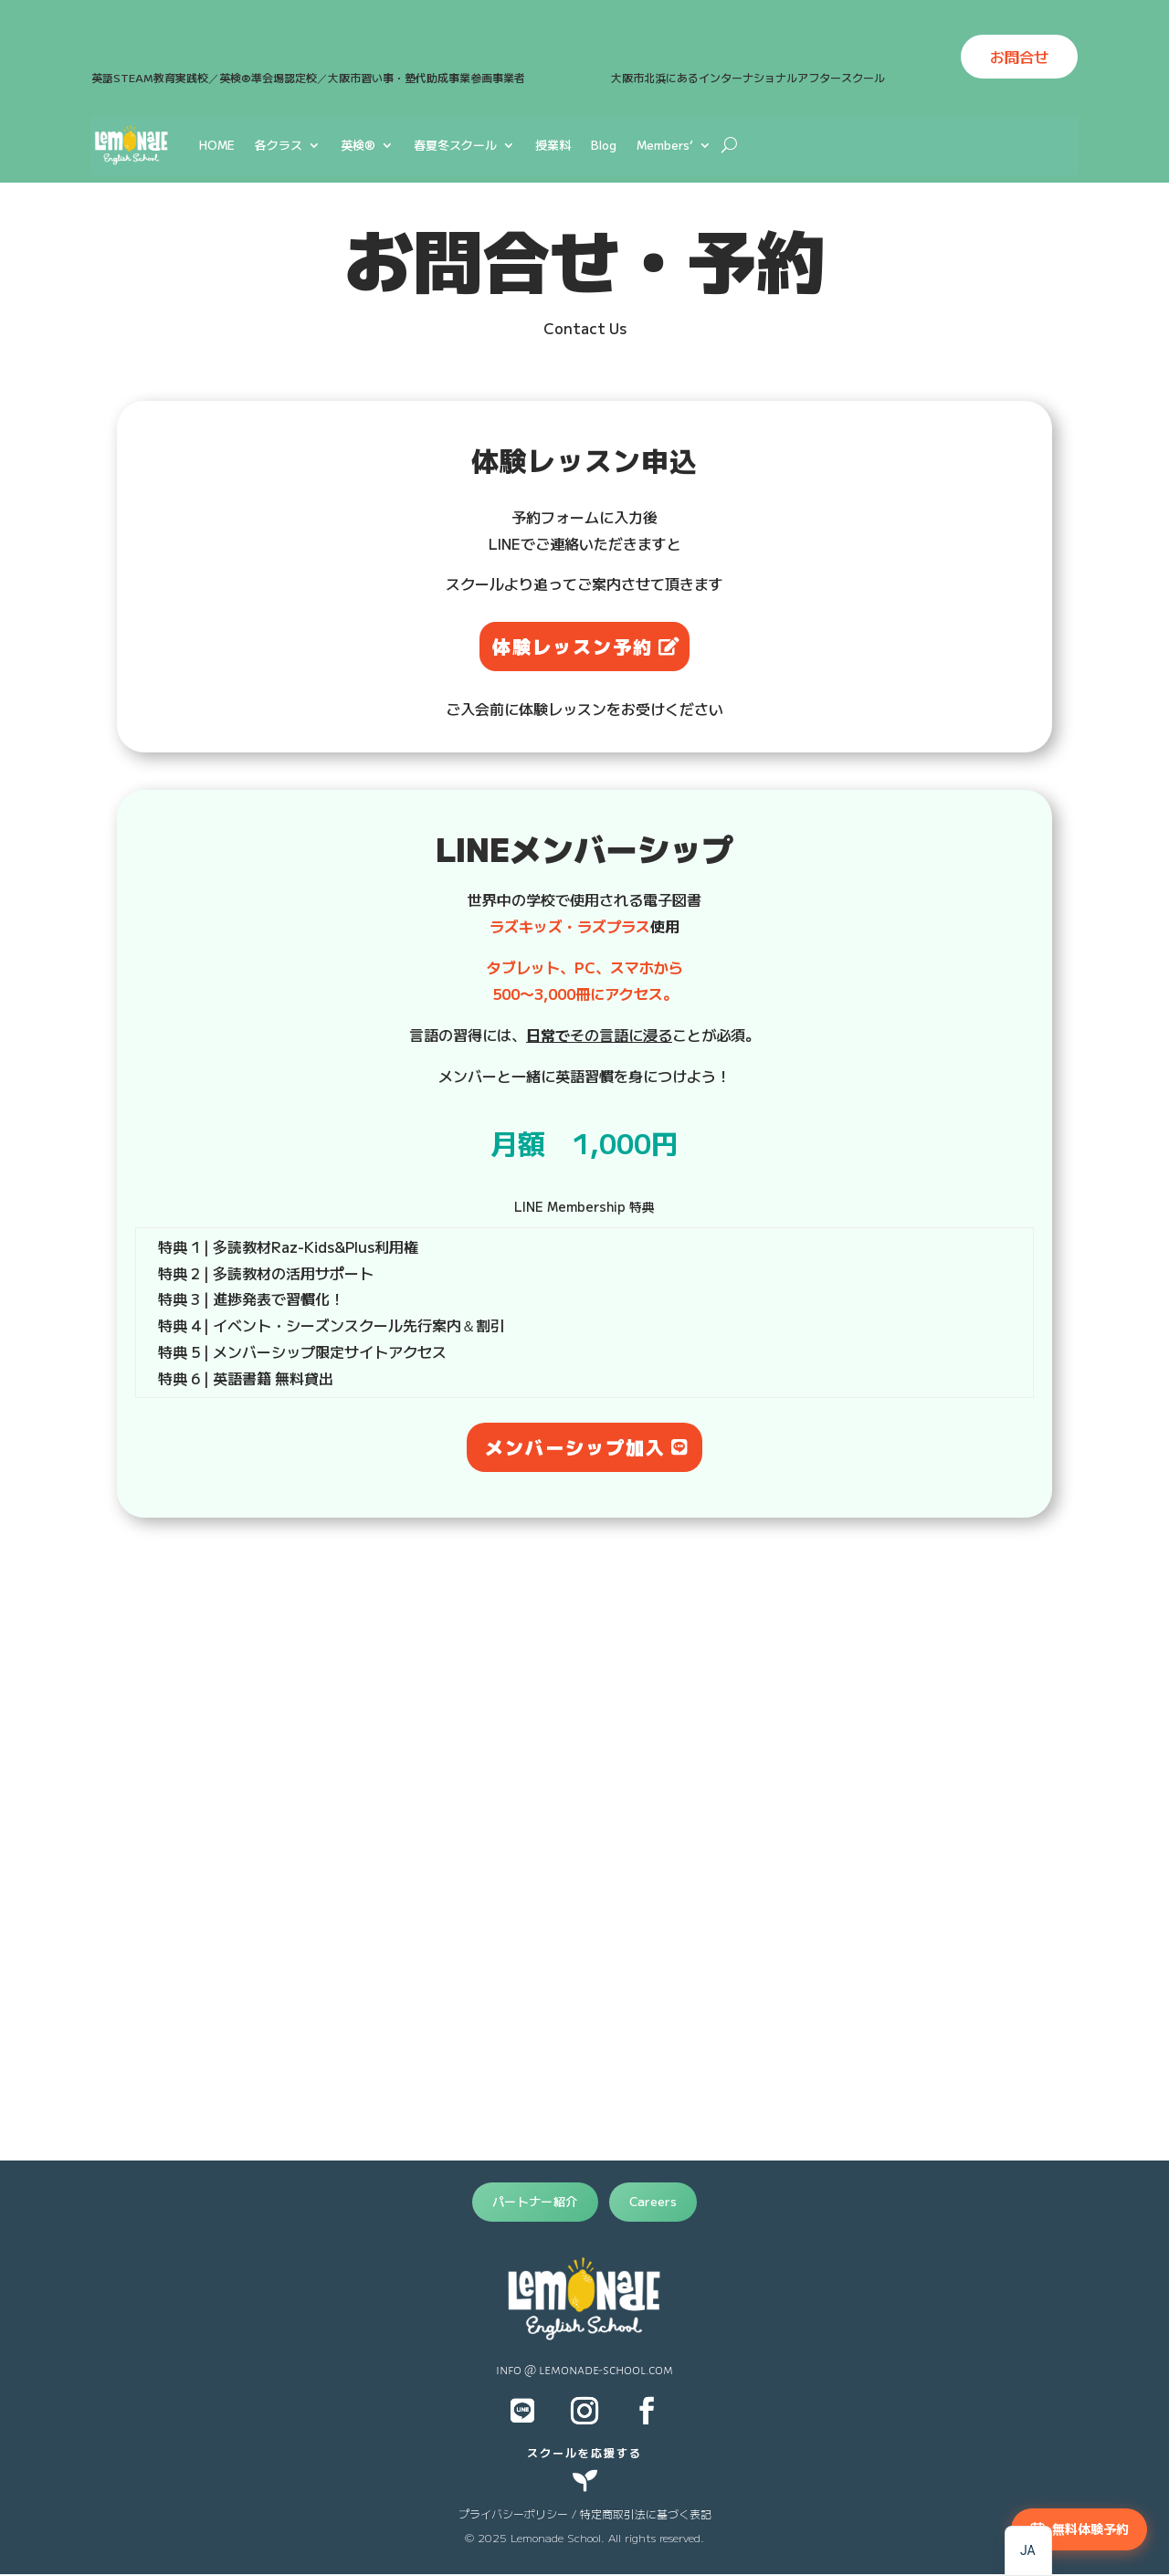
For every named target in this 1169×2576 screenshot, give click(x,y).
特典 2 (185, 1273)
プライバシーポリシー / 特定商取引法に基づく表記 (584, 2513)
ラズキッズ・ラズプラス (570, 926)
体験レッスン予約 (572, 646)
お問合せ (1019, 57)
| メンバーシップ (257, 1351)
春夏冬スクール (455, 144)
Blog (603, 144)
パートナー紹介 (535, 2201)
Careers (653, 2201)
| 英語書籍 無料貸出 (266, 1378)
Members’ (665, 144)
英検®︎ (358, 144)
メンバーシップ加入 (575, 1447)
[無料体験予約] (1079, 2529)
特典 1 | (185, 1246)
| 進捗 (221, 1298)
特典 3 (200, 1298)
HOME (217, 144)
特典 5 (236, 1351)
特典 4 (185, 1325)
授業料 (553, 144)
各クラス (278, 144)
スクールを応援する (584, 2452)
